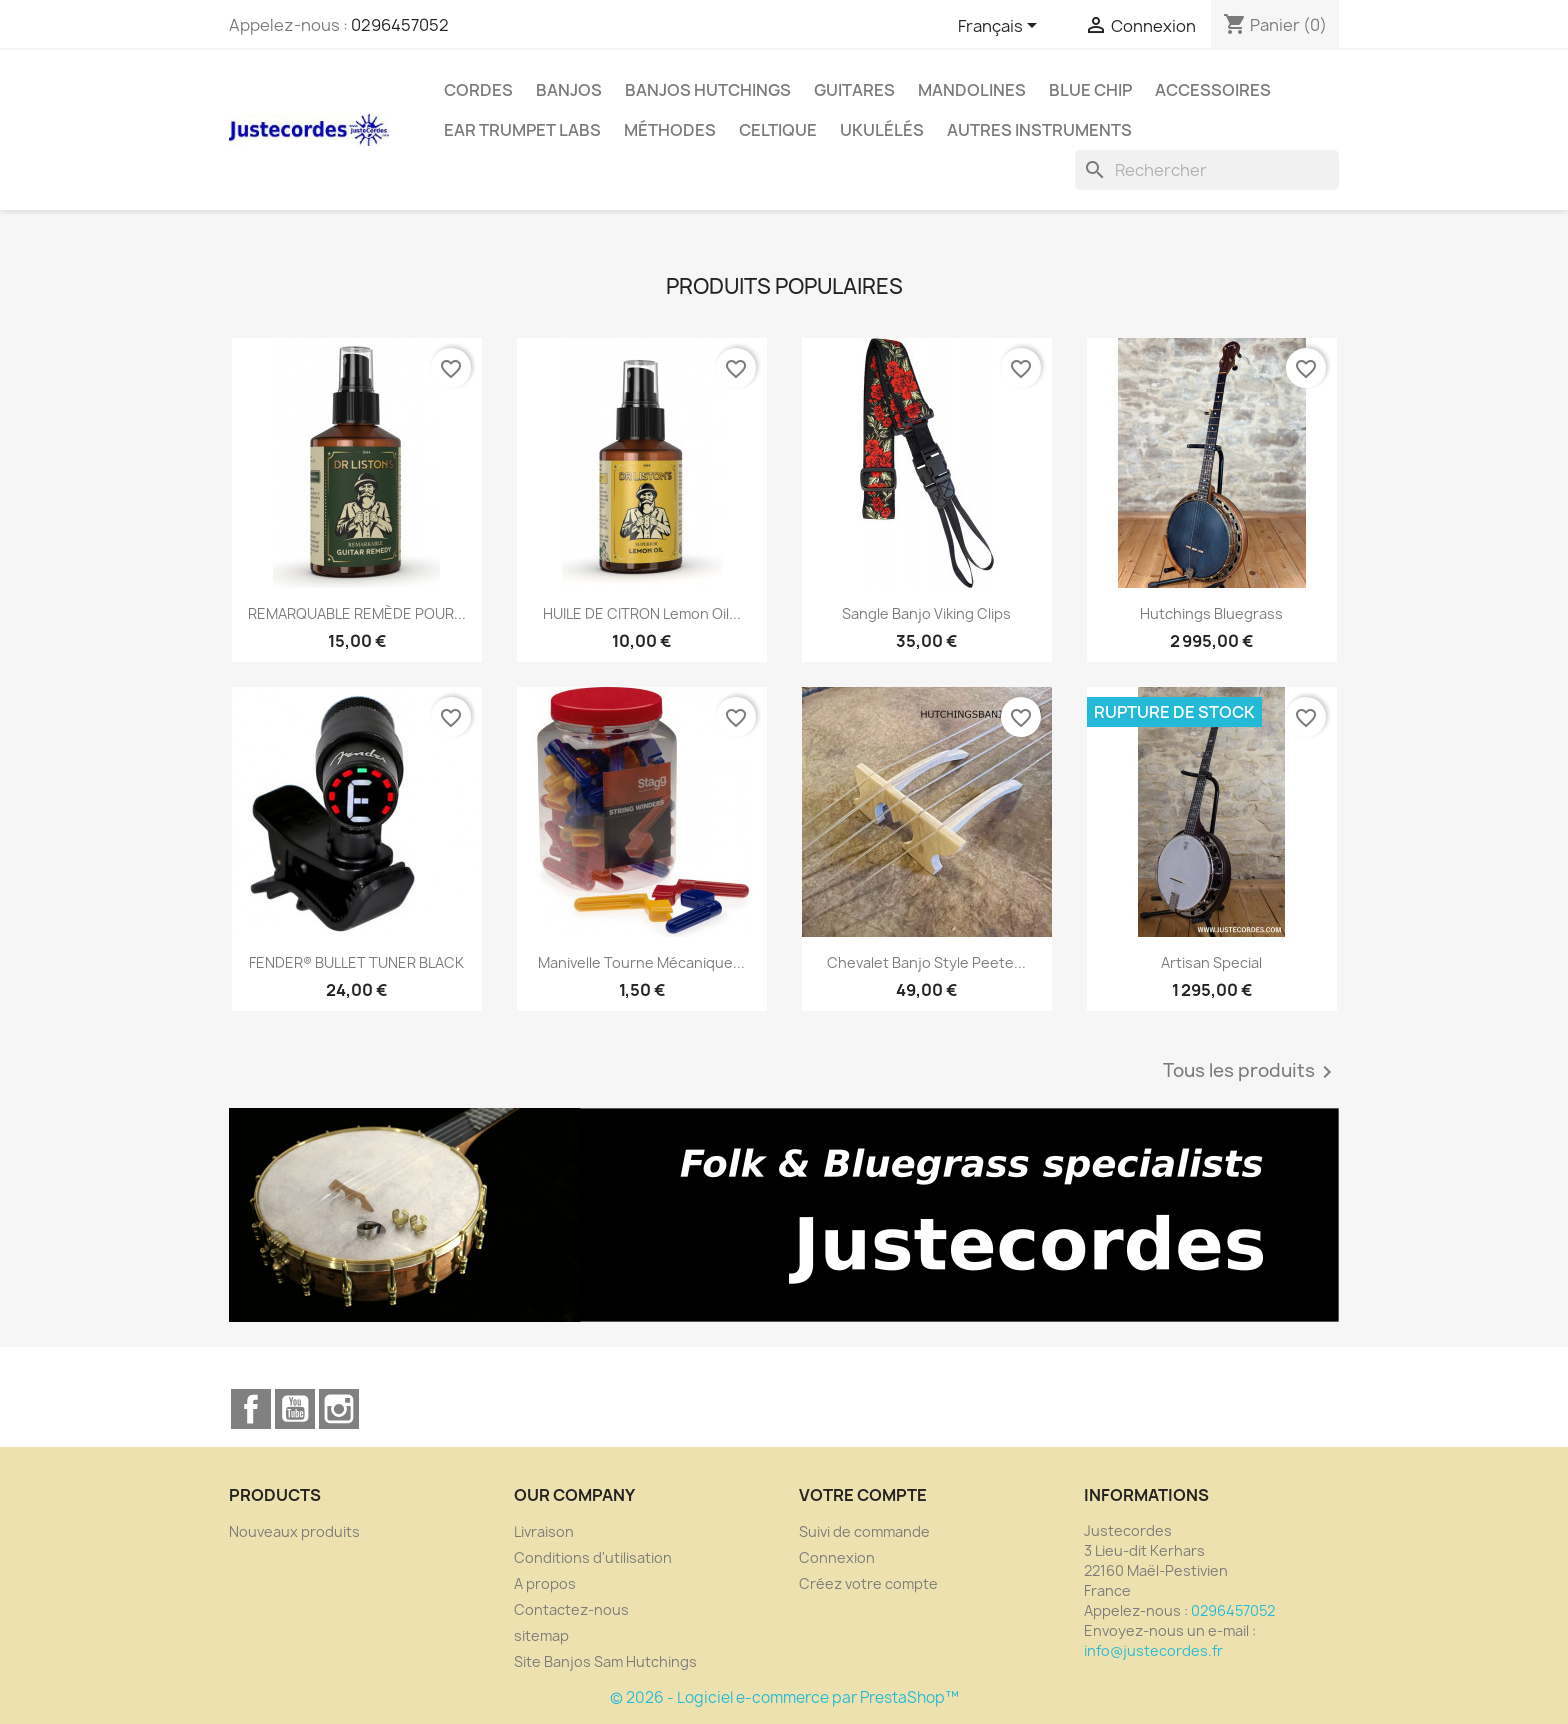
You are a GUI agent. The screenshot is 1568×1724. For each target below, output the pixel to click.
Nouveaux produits (294, 1531)
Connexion (837, 1557)
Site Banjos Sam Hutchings (605, 1661)
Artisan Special (1211, 962)
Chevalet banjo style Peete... (926, 962)
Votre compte (863, 1495)
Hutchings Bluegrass (1211, 613)
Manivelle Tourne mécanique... (641, 962)
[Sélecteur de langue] (1001, 27)
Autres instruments (1039, 130)
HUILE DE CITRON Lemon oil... (642, 613)
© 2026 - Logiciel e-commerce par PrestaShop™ (784, 1697)
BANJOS (569, 90)
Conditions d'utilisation (593, 1557)
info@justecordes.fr (1153, 1650)
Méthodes (670, 130)
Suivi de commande (864, 1531)
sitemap (541, 1635)
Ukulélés (882, 130)
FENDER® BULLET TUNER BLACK (356, 962)
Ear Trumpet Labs (522, 130)
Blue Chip (1090, 90)
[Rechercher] (1207, 170)
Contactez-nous (571, 1609)
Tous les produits (1251, 1072)
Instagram (339, 1409)
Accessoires (1213, 90)
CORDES (478, 90)
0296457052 (400, 25)
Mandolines (972, 90)
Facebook (251, 1409)
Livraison (544, 1531)
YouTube (295, 1409)
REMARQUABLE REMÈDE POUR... (357, 613)
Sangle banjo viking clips (926, 613)
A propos (545, 1583)
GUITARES (854, 90)
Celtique (778, 130)
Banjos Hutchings (708, 90)
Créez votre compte (868, 1583)
